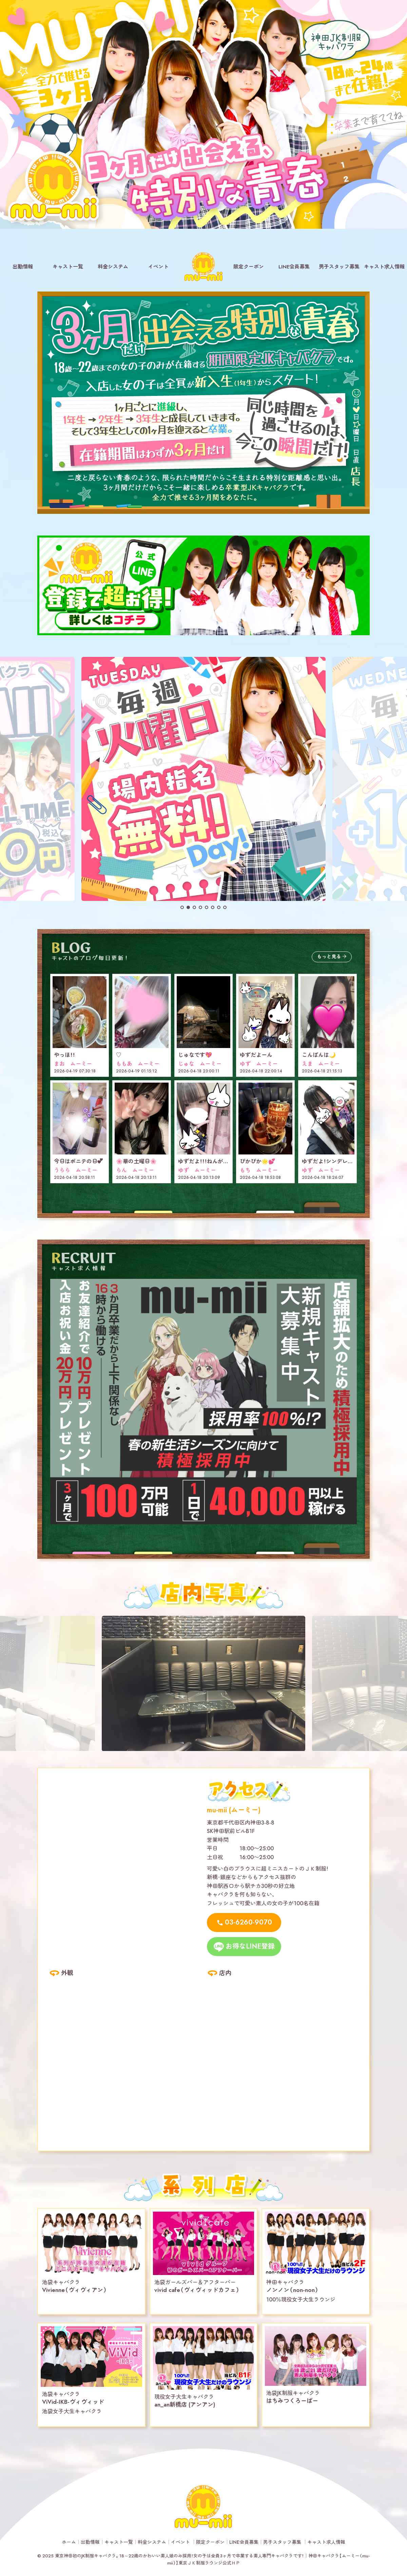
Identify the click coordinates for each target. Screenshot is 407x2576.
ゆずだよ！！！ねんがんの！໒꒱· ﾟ (214, 1161)
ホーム (69, 2542)
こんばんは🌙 (319, 1055)
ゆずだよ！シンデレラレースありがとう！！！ (353, 1161)
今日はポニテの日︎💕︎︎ (78, 1161)
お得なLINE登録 (250, 1946)
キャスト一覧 (68, 266)
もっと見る (329, 956)
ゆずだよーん (256, 1055)
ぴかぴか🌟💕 (257, 1161)
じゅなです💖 (195, 1055)
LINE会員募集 (294, 266)
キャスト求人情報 (384, 266)
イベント (158, 266)
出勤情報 (23, 266)
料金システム (113, 266)
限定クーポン (248, 266)
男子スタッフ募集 (339, 266)
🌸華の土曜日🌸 (136, 1161)
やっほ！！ (64, 1055)
